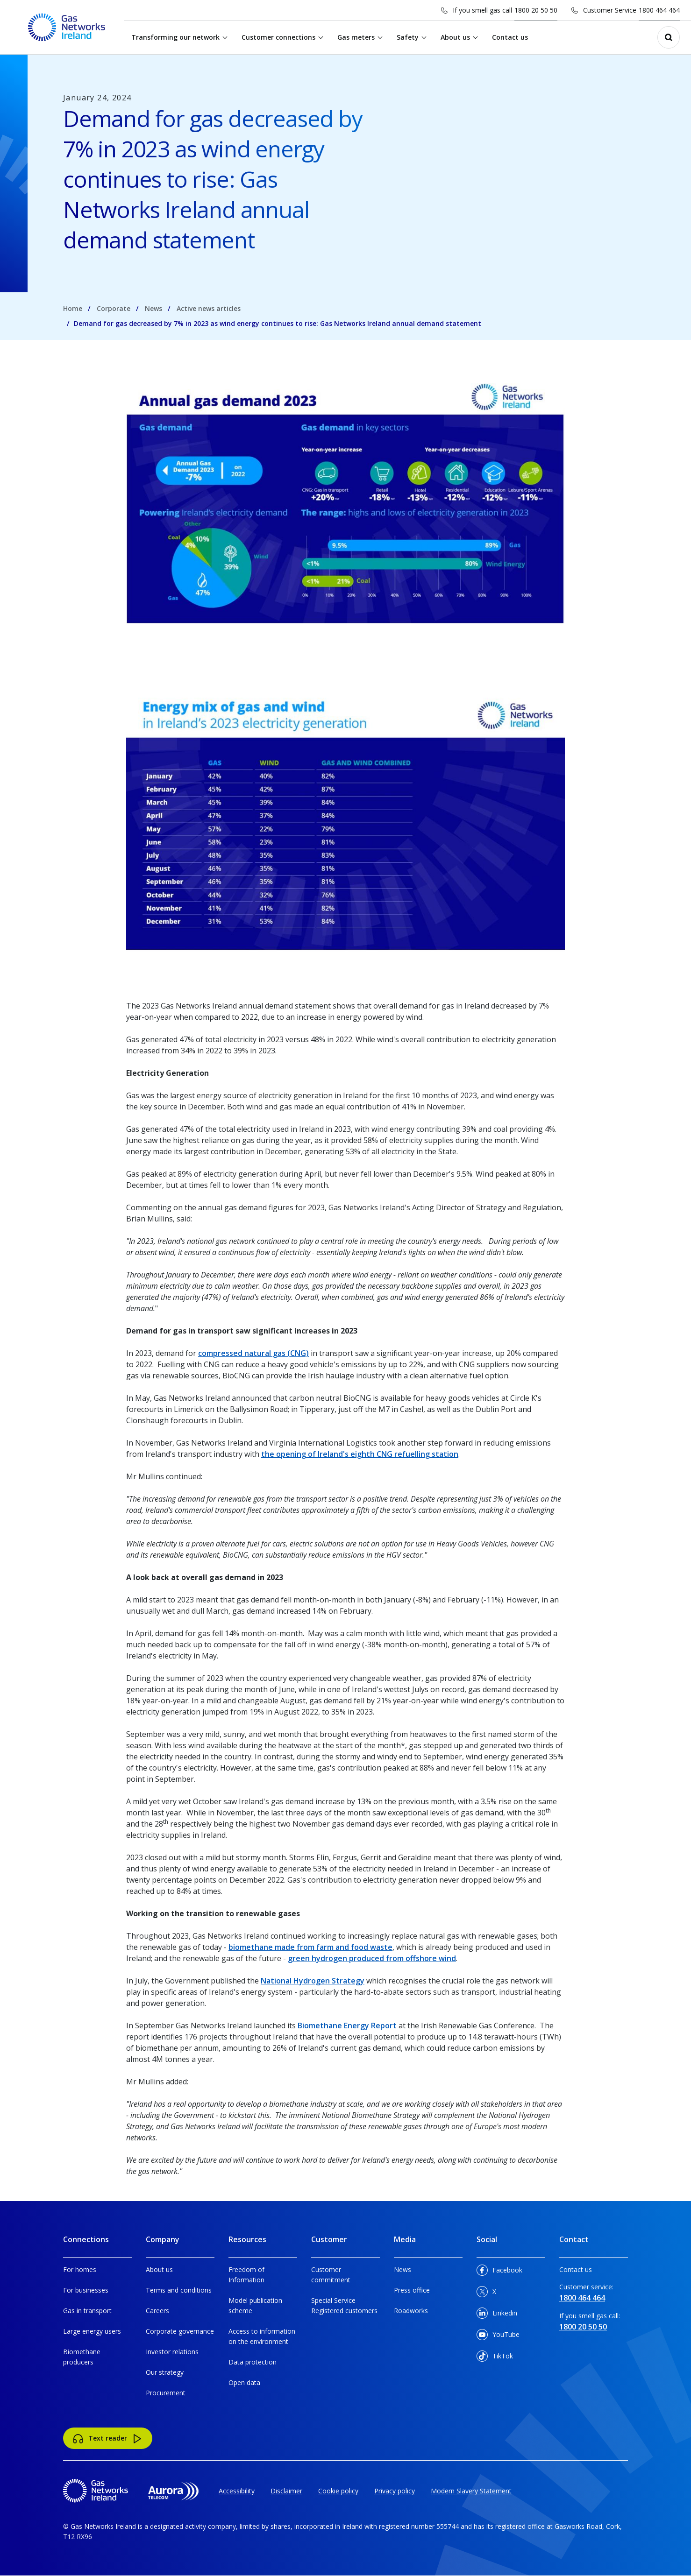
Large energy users (92, 2331)
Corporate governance (180, 2331)
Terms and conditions (179, 2290)
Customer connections (278, 37)
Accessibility (237, 2490)
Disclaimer (286, 2490)
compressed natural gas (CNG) (253, 1353)
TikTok (495, 2357)
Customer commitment (330, 2274)
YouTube (498, 2336)
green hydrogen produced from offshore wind (372, 1958)
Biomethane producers (81, 2356)
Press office (412, 2290)
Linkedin (497, 2315)
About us (455, 37)
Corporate (113, 308)
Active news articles (209, 308)
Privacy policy (394, 2490)
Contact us (510, 37)
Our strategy (165, 2372)
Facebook (499, 2272)
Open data (244, 2382)
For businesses (85, 2290)
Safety (408, 37)
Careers (157, 2310)
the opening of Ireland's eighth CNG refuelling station (359, 1454)
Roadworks (411, 2310)
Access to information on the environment (261, 2336)
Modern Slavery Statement (471, 2490)
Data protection (252, 2361)
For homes (79, 2269)
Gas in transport (87, 2310)
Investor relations (172, 2351)
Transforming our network (175, 37)
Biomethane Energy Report (347, 2025)
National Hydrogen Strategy (312, 1981)
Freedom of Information (246, 2274)
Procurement (165, 2392)
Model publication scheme (255, 2305)
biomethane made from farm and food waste (310, 1947)
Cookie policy (338, 2490)
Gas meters (356, 37)
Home (72, 308)
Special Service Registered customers (344, 2305)
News (153, 308)
